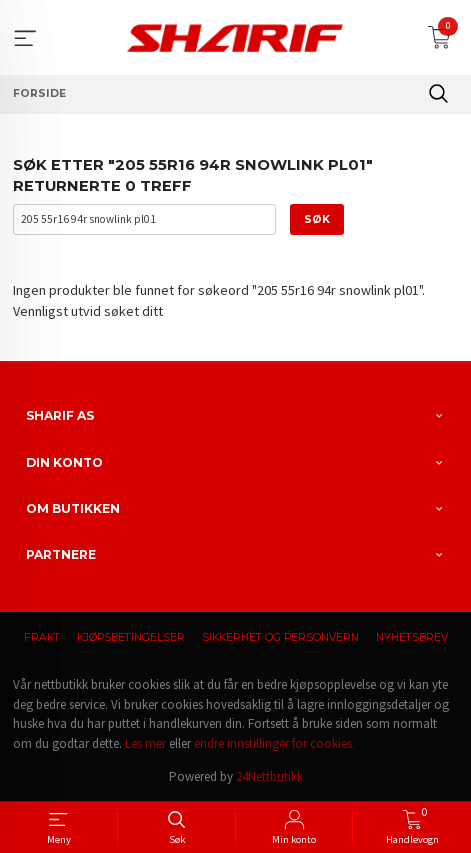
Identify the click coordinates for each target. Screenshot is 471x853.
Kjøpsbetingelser (131, 637)
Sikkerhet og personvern (280, 637)
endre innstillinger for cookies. (274, 743)
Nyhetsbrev (412, 637)
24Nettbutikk (269, 776)
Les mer (145, 743)
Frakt (42, 637)
